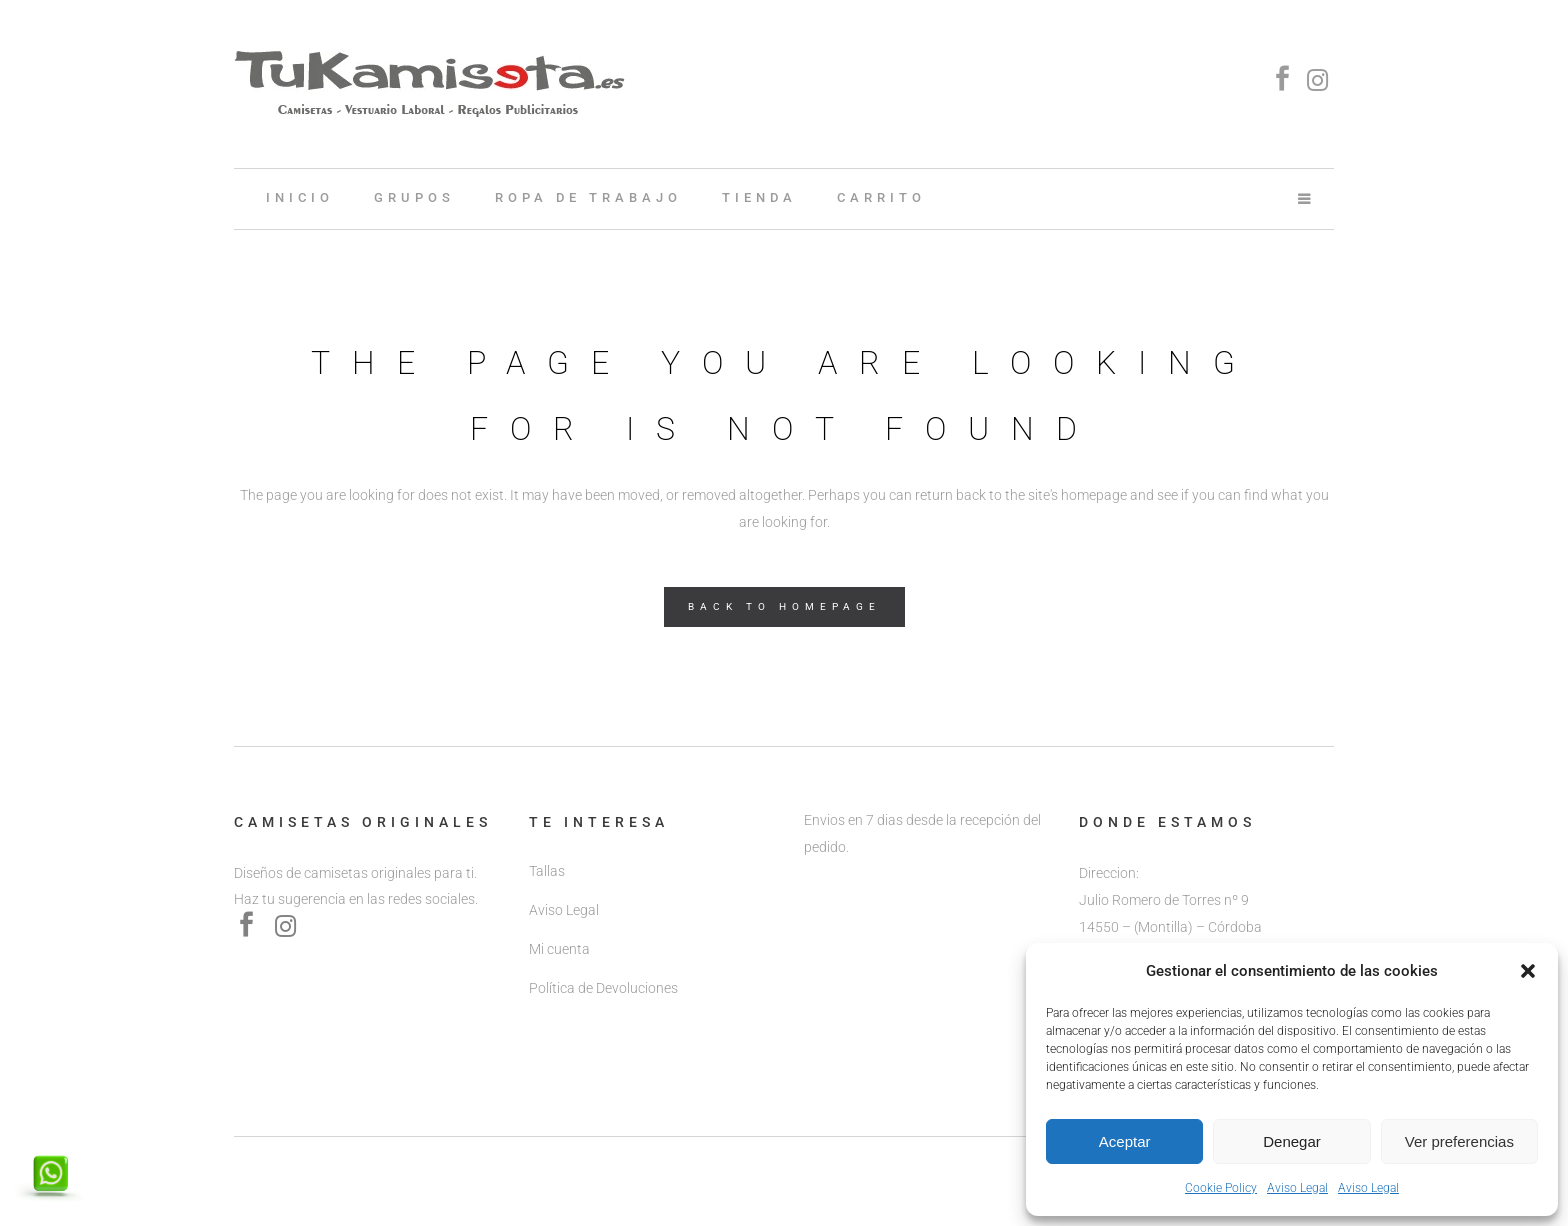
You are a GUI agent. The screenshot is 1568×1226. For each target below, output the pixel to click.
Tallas (547, 871)
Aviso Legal (1297, 1188)
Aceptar (1125, 1141)
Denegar (1292, 1141)
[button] (1528, 971)
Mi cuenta (559, 949)
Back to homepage (784, 606)
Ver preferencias (1459, 1141)
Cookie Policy (1221, 1188)
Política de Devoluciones (603, 988)
